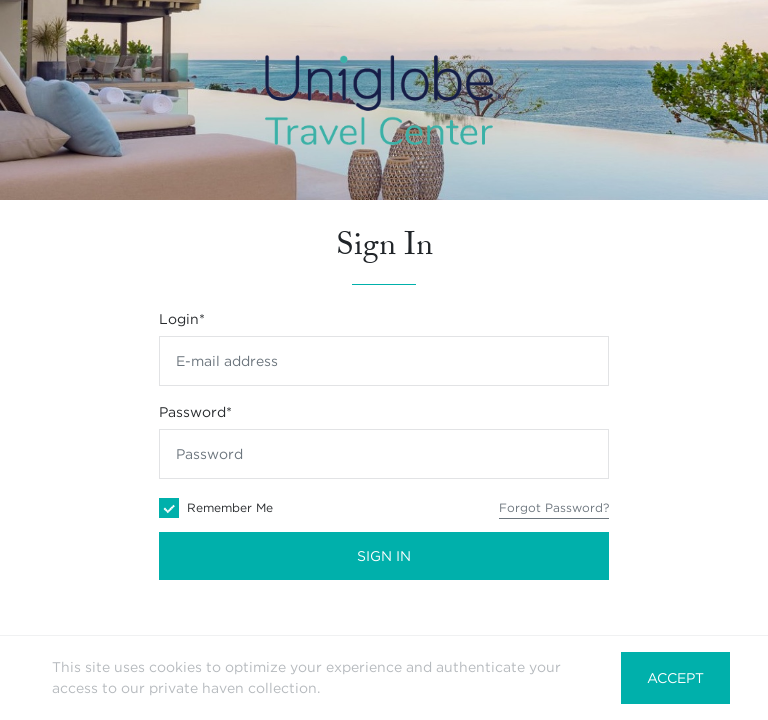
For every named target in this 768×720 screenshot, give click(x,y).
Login (182, 319)
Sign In (384, 556)
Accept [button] (675, 678)
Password (195, 412)
